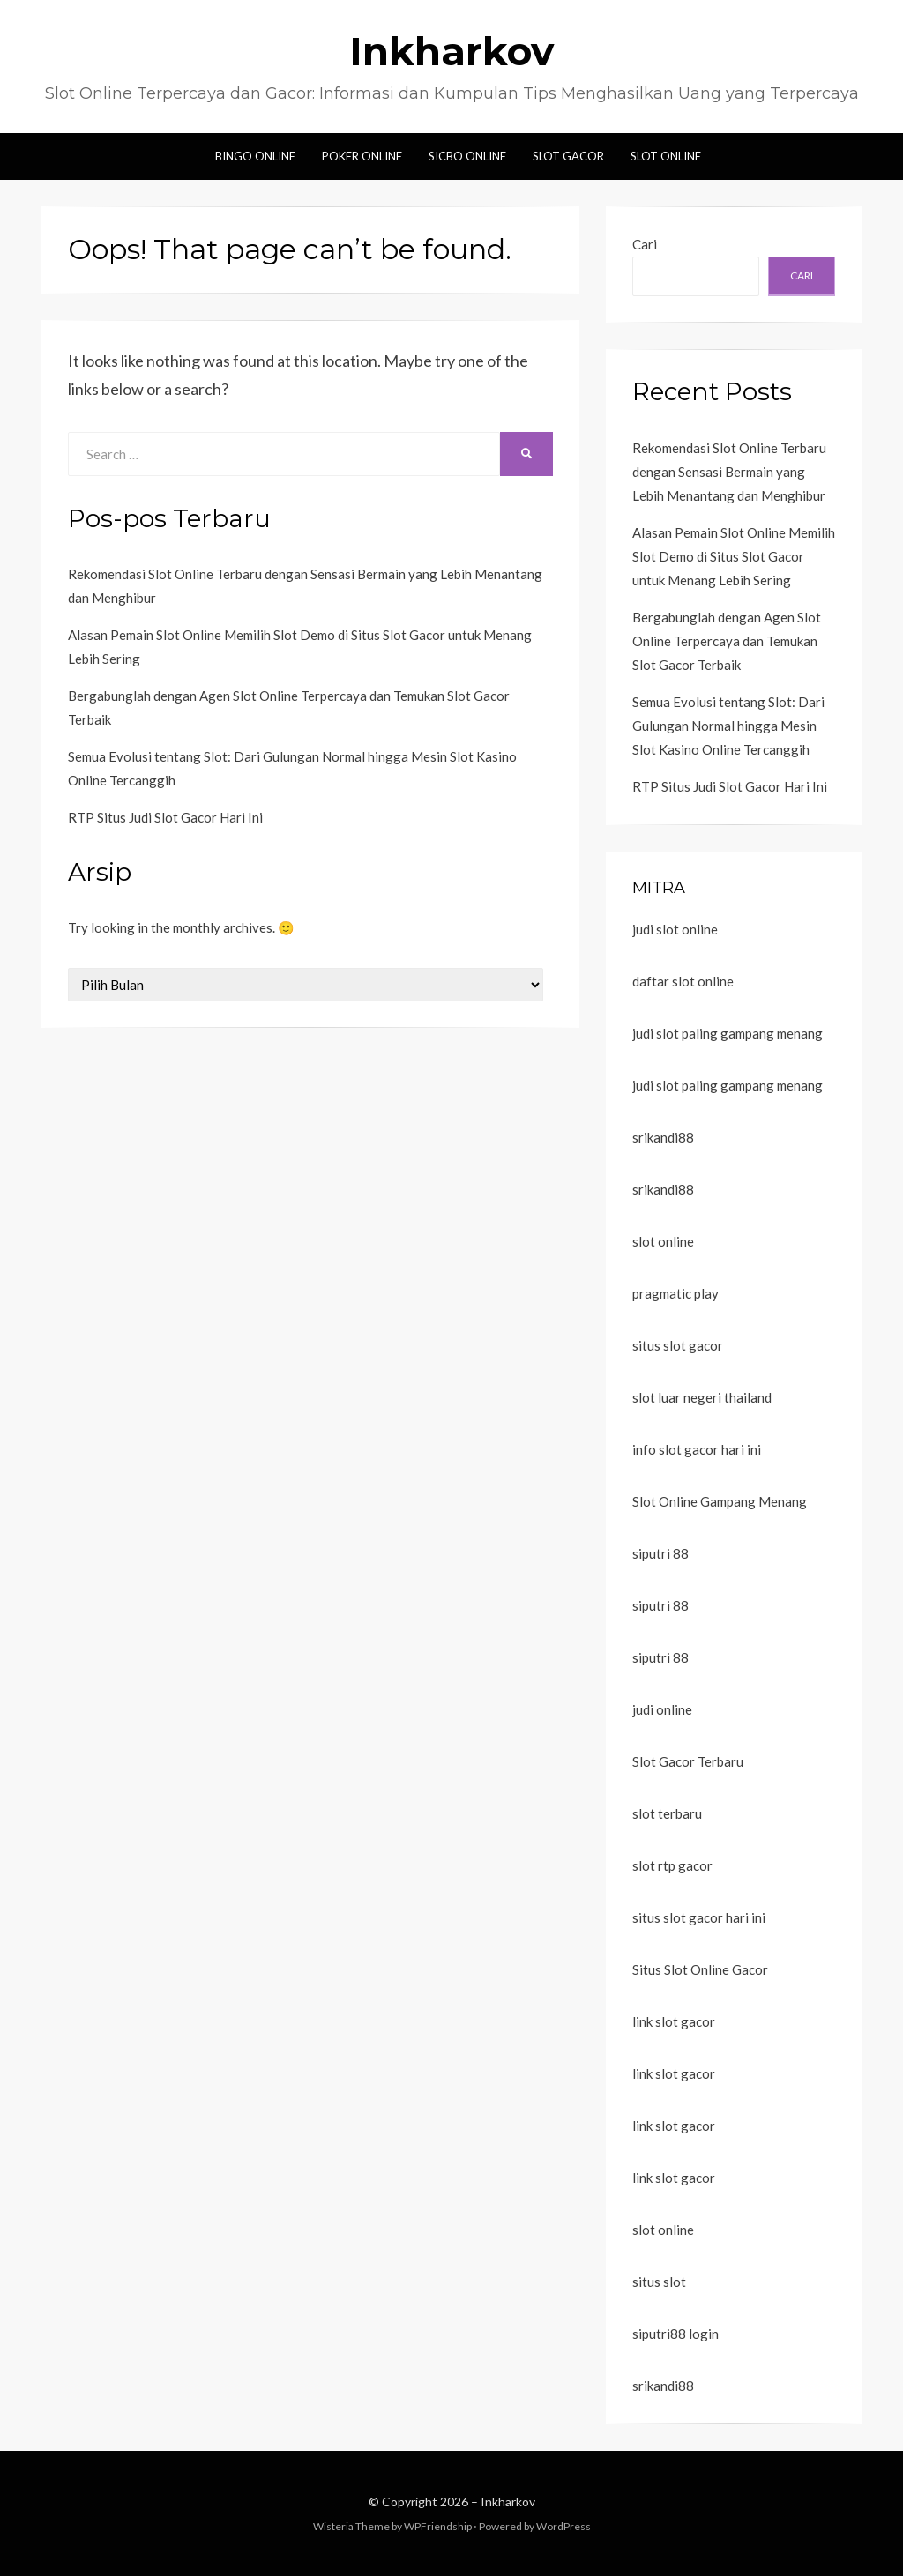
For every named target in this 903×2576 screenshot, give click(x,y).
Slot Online (666, 156)
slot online (663, 1241)
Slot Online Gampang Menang (719, 1501)
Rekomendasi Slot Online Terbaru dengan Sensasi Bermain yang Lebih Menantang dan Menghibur (729, 471)
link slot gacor (673, 2021)
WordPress (563, 2526)
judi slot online (675, 929)
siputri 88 (660, 1553)
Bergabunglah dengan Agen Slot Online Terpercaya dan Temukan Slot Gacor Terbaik (726, 641)
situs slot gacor (677, 1345)
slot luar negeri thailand (702, 1397)
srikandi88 (663, 1137)
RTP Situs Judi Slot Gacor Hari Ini (165, 817)
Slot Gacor (568, 156)
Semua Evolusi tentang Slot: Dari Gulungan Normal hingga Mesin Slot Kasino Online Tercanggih (728, 725)
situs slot (659, 2281)
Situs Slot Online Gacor (700, 1969)
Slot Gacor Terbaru (687, 1761)
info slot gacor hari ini (696, 1449)
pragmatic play (675, 1293)
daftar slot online (683, 981)
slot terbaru (667, 1813)
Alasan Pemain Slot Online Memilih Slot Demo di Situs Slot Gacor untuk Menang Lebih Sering (733, 556)
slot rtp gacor (672, 1865)
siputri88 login (675, 2333)
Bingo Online (255, 156)
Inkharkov (451, 51)
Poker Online (362, 156)
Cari (644, 244)
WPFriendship (438, 2526)
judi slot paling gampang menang (727, 1033)
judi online (662, 1709)
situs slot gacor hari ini (698, 1917)
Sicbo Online (467, 156)
